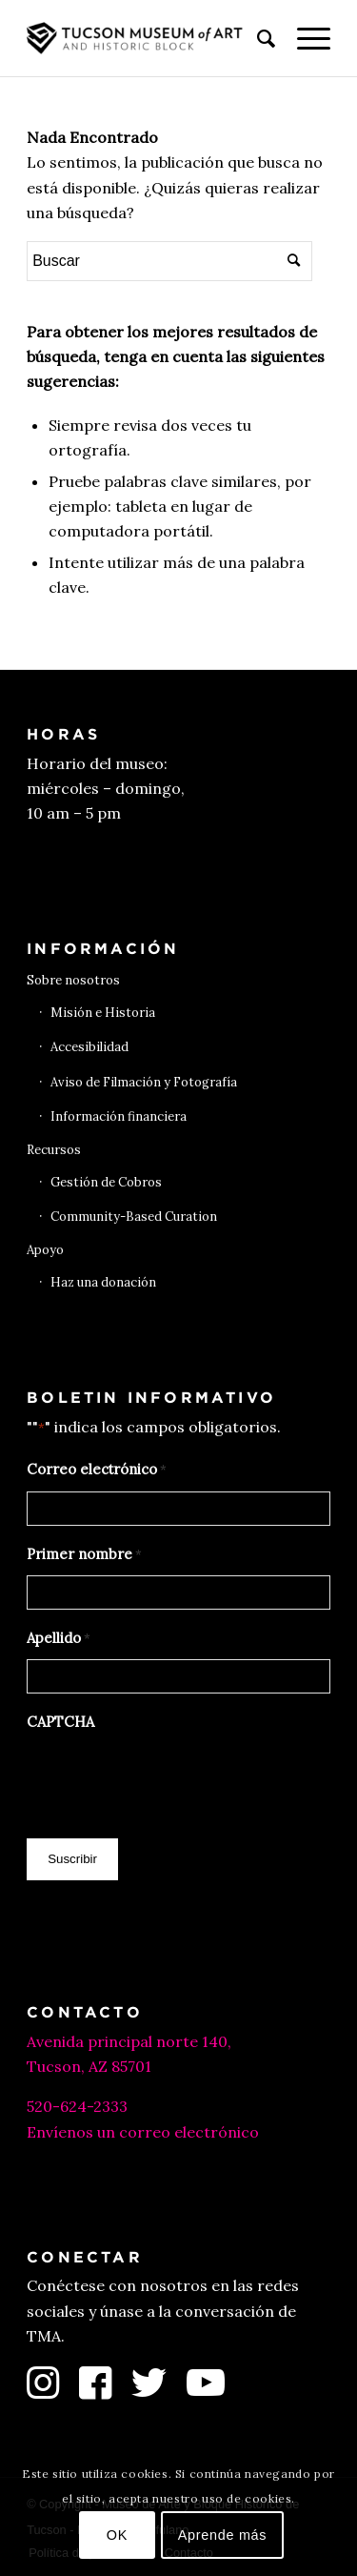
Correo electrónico (97, 1470)
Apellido (58, 1639)
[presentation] (171, 1780)
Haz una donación (103, 1282)
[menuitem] (257, 38)
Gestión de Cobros (106, 1182)
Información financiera (118, 1116)
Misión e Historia (102, 1012)
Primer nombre (84, 1555)
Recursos (54, 1150)
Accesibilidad (89, 1047)
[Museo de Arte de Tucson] (148, 38)
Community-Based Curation (133, 1216)
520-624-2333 (77, 2106)
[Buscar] (257, 38)
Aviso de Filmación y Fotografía (143, 1082)
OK (117, 2535)
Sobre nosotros (73, 980)
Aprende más (223, 2535)
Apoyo (45, 1250)
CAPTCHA (60, 1722)
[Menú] (304, 38)
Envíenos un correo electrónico (143, 2131)
